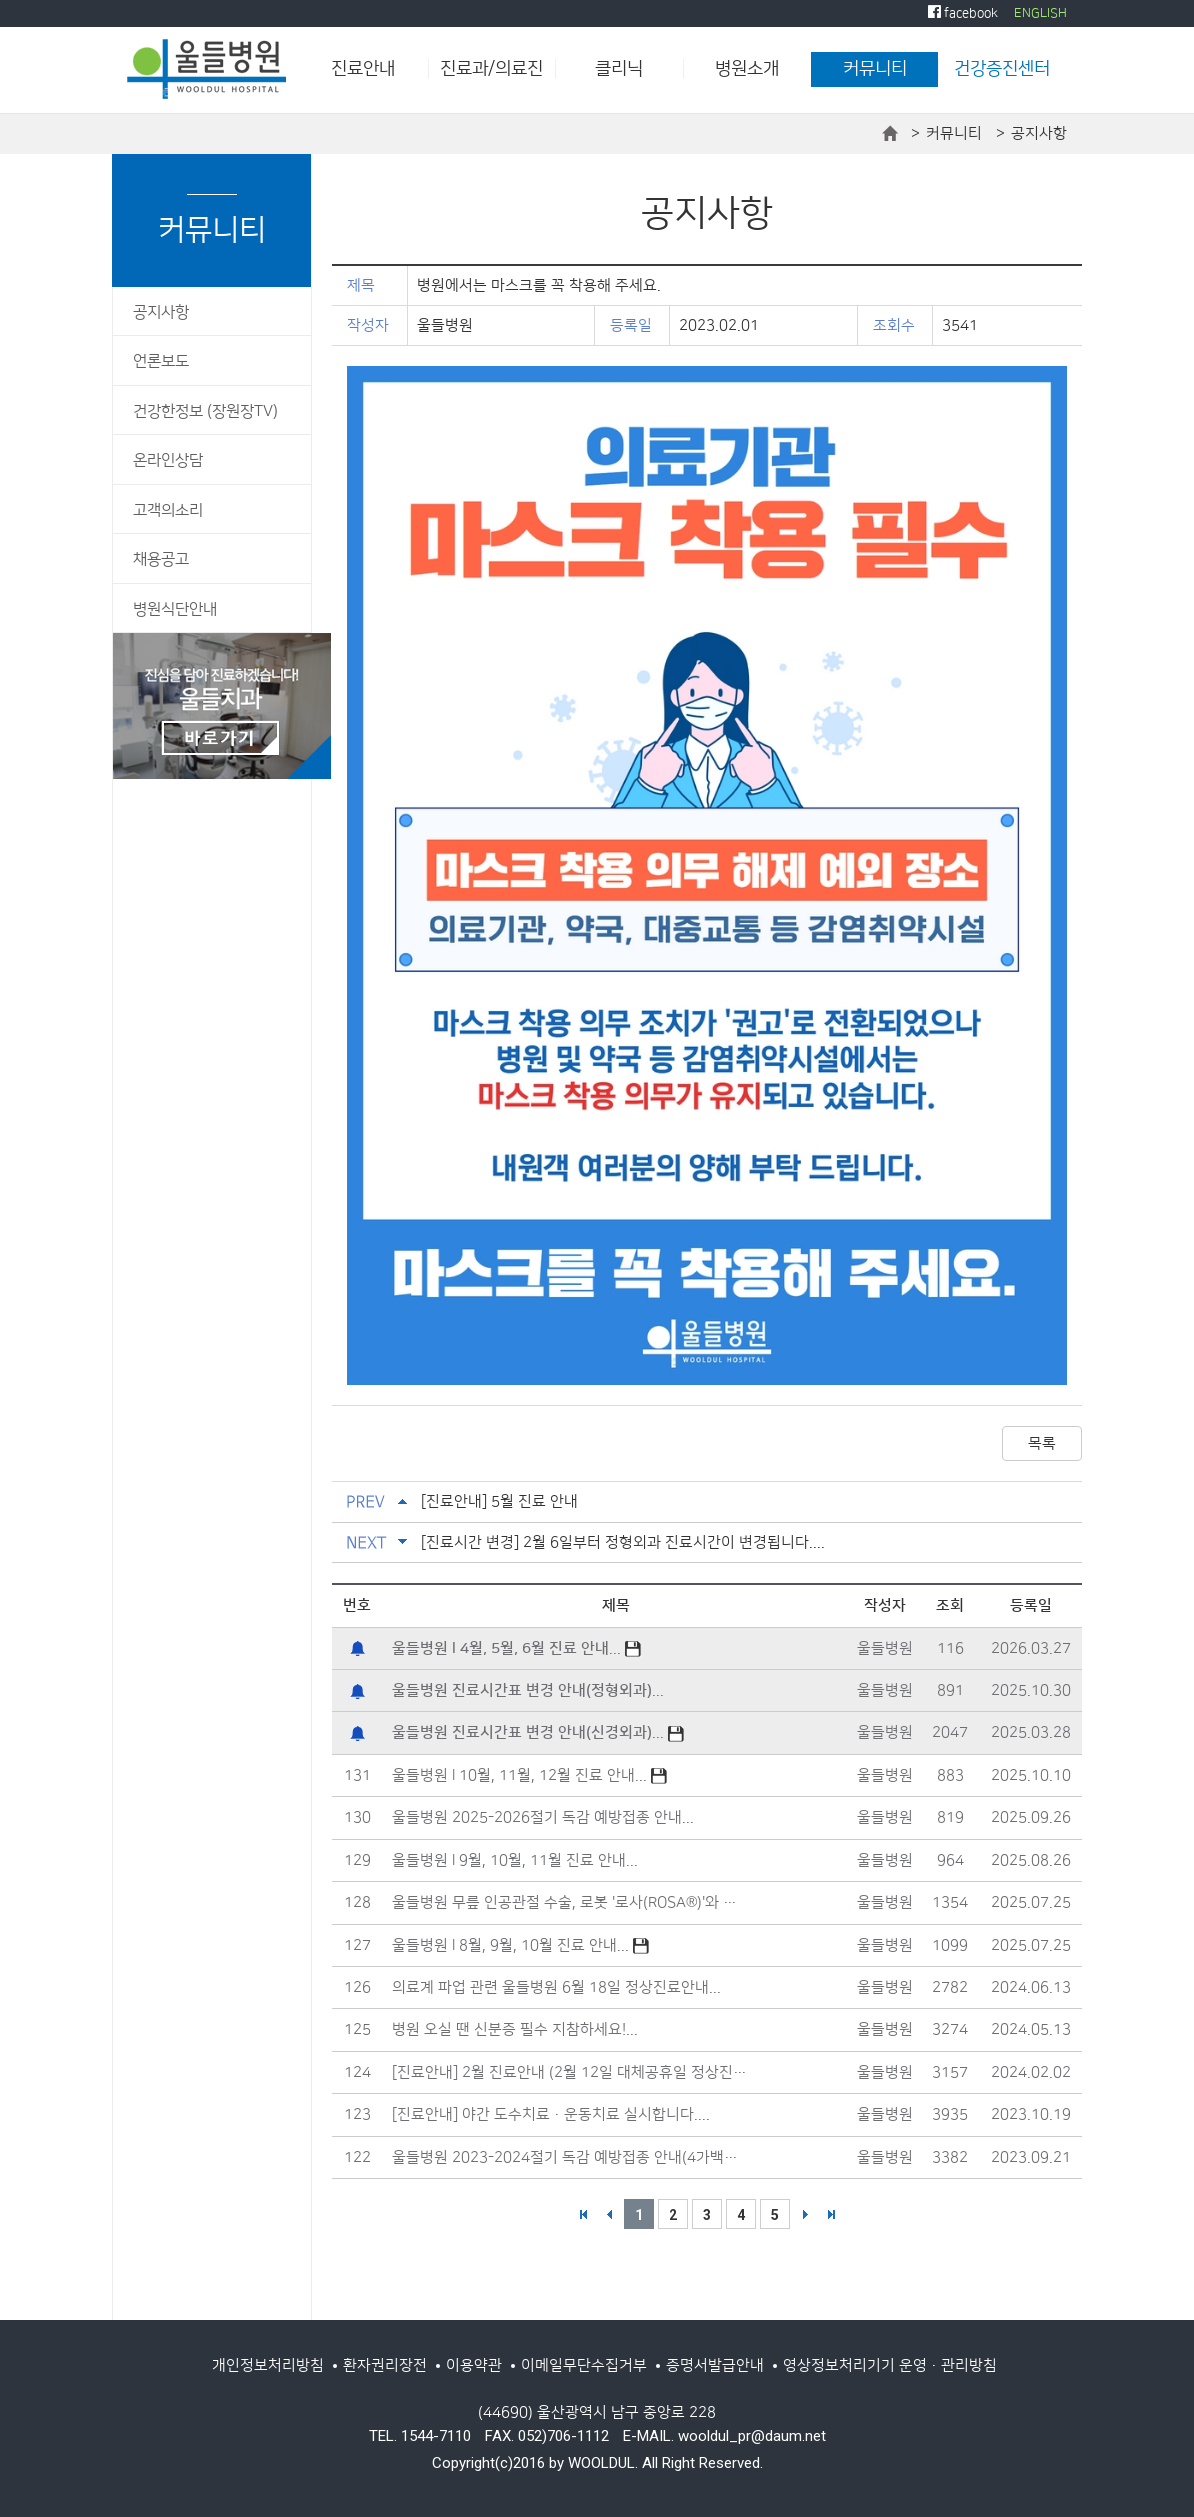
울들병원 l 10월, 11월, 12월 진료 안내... (529, 1775)
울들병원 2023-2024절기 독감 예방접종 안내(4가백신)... (571, 2157)
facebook (963, 13)
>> (831, 2214)
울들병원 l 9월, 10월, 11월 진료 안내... (515, 1860)
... (516, 1648)
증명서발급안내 (715, 2365)
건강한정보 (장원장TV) (205, 411)
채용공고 (161, 559)
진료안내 (363, 69)
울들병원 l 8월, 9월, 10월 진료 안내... (520, 1945)
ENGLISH (1040, 13)
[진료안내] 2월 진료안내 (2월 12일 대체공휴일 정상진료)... (571, 2072)
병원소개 (747, 69)
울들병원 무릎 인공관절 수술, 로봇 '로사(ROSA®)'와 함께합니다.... (571, 1902)
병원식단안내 (175, 609)
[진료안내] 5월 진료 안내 (499, 1501)
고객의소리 (168, 510)
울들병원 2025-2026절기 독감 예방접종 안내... (543, 1817)
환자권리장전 (385, 2365)
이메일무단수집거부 (584, 2365)
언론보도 (161, 361)
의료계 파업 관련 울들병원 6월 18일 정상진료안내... (556, 1987)
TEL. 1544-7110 (420, 2436)
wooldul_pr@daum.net (752, 2436)
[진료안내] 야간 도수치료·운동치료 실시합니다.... (551, 2114)
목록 (1042, 1443)
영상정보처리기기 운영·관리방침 (890, 2365)
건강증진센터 (1002, 69)
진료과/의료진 (491, 69)
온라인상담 (168, 460)
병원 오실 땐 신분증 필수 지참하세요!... (515, 2029)
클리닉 (619, 69)
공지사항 (161, 312)
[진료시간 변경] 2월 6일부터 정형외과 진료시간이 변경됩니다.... (623, 1542)
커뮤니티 (875, 69)
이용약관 (474, 2365)
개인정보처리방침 (268, 2365)
